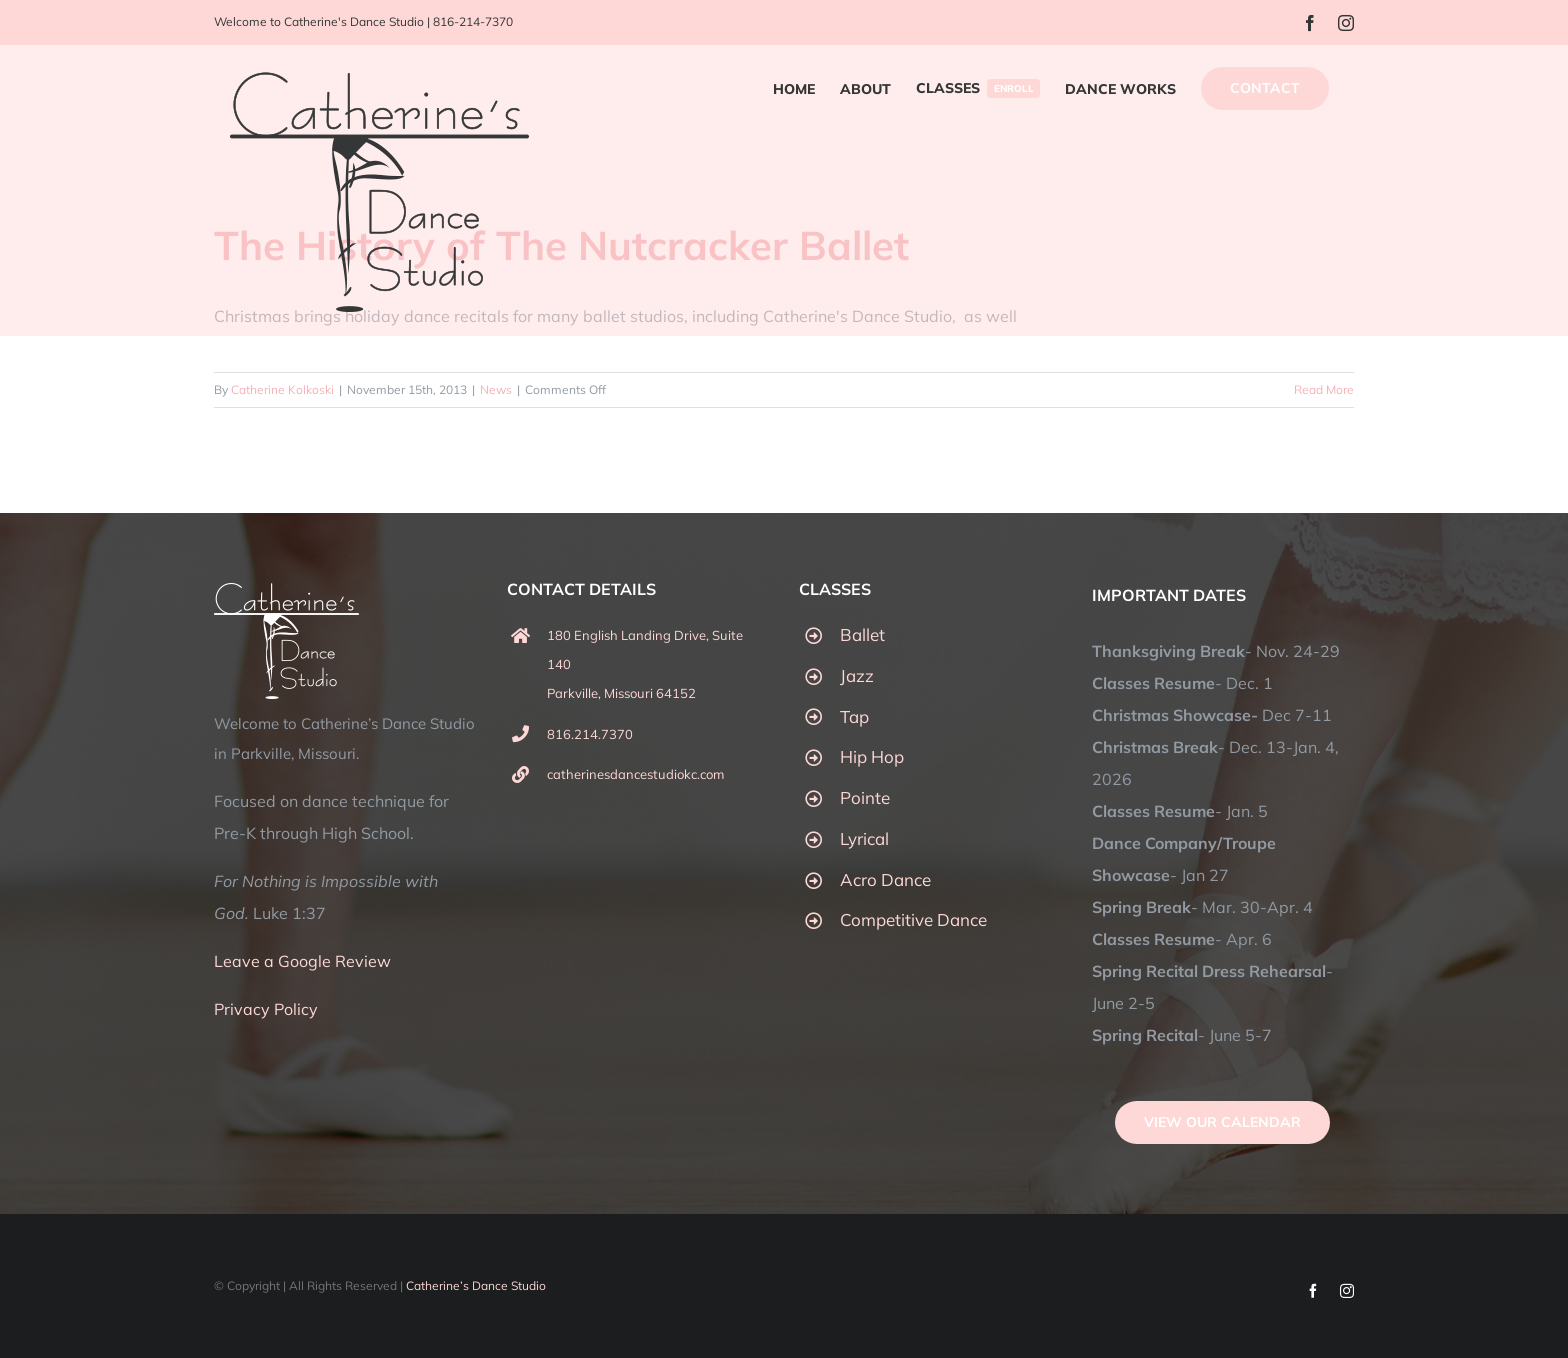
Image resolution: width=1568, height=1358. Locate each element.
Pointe (865, 797)
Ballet (862, 634)
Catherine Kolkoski (282, 389)
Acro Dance (885, 879)
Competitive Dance (913, 919)
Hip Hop (872, 756)
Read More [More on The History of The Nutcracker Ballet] (1324, 389)
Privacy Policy (266, 1009)
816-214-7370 (473, 21)
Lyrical (864, 838)
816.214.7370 (590, 734)
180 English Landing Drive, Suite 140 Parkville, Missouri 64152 (645, 664)
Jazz (857, 675)
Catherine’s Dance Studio (476, 1285)
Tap (854, 716)
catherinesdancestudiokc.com (635, 774)
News (496, 389)
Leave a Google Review (302, 961)
